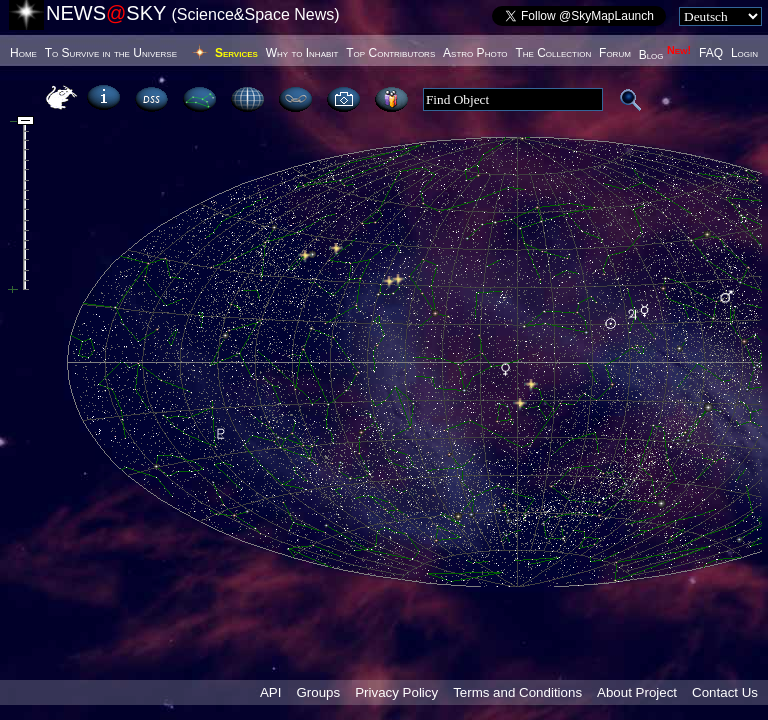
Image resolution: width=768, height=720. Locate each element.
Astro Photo (475, 53)
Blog (665, 55)
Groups (318, 692)
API (270, 692)
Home (23, 53)
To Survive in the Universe (111, 53)
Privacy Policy (396, 692)
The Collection (553, 53)
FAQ (711, 53)
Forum (615, 53)
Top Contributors (390, 53)
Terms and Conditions (517, 692)
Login (744, 53)
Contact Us (725, 692)
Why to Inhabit (302, 53)
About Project (637, 692)
